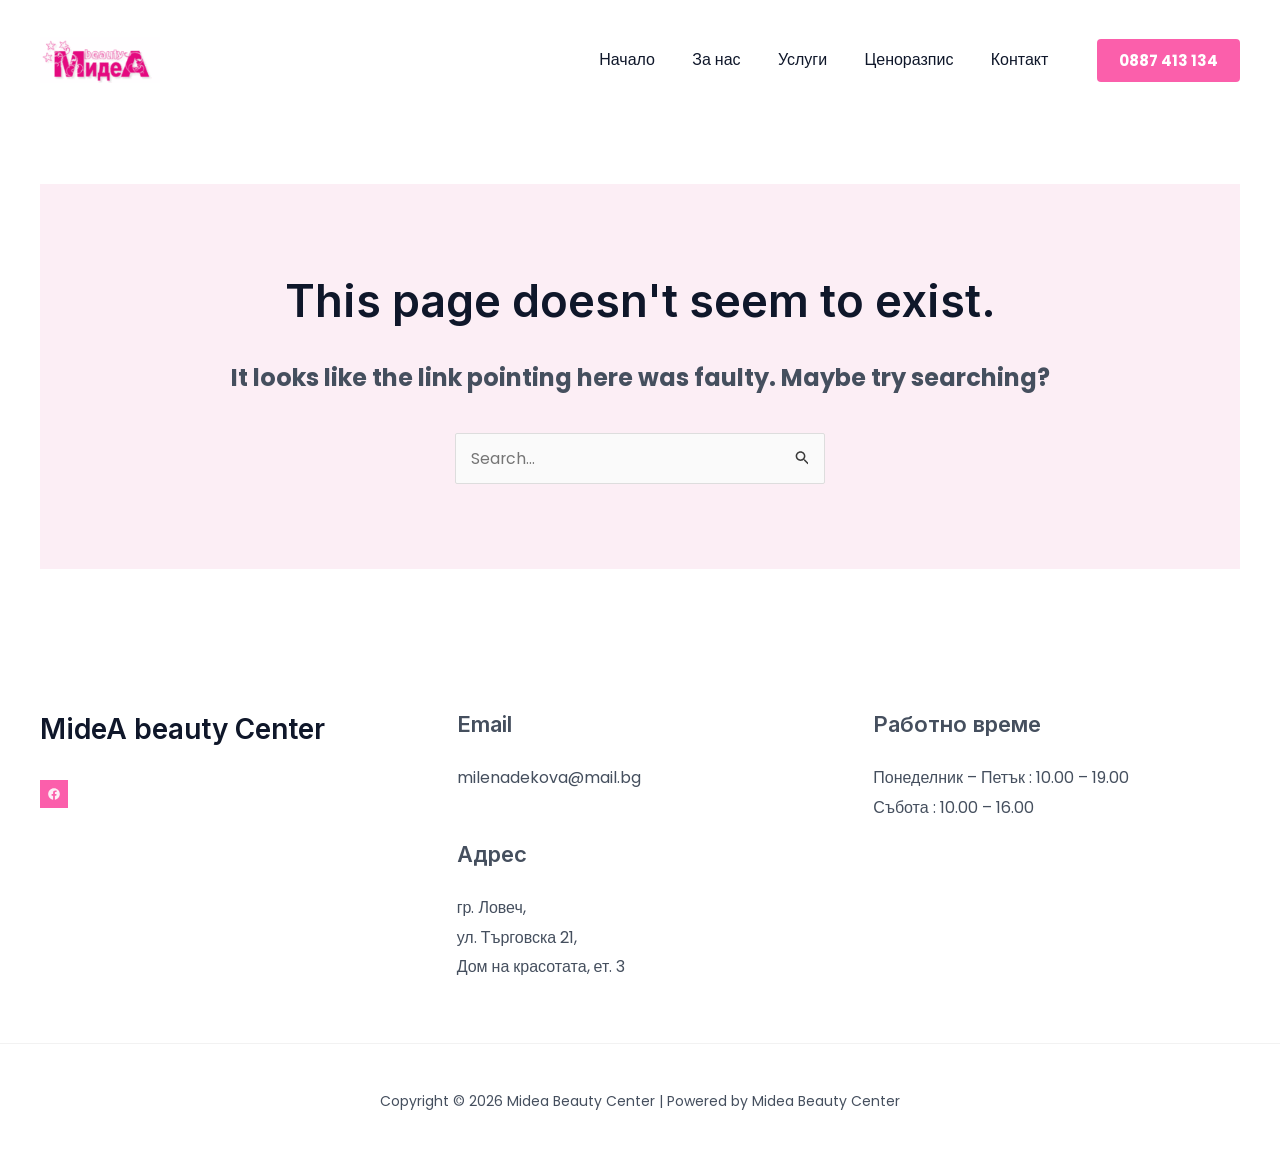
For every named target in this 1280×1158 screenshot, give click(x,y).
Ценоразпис (916, 59)
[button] (1168, 60)
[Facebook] (54, 794)
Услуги (815, 59)
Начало (651, 59)
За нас (735, 59)
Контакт (1022, 59)
